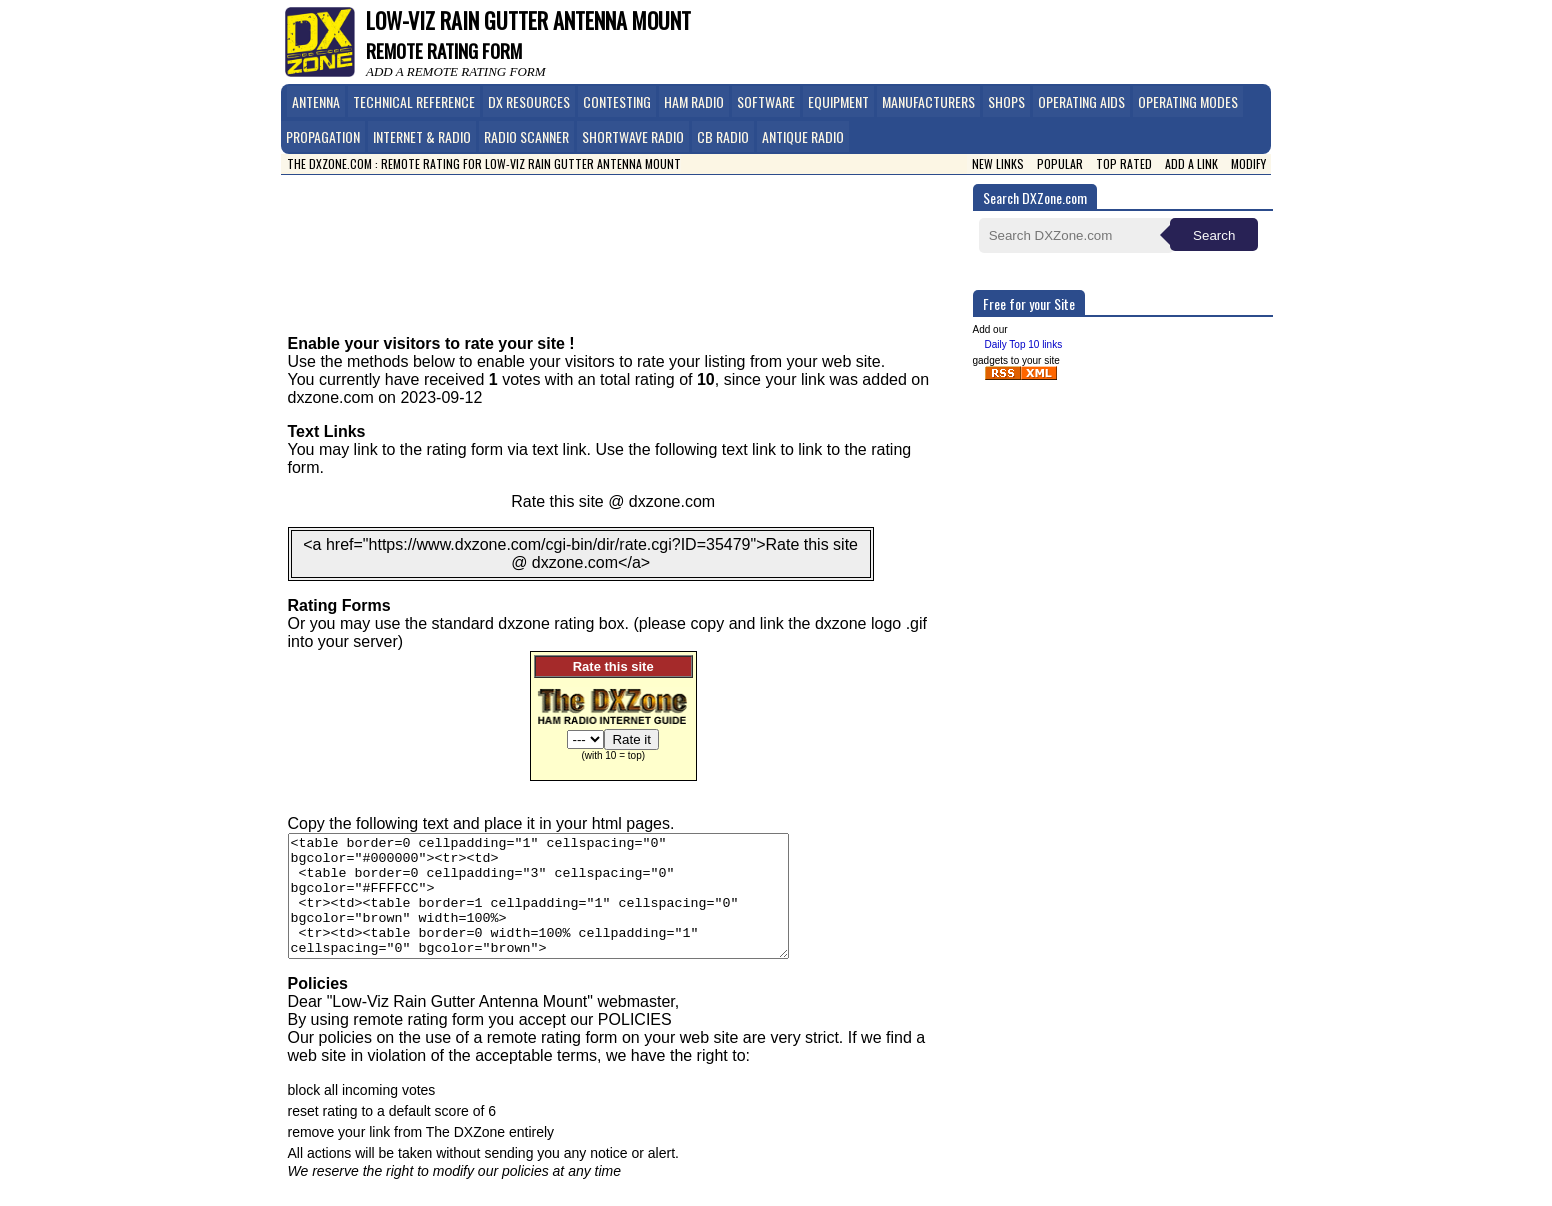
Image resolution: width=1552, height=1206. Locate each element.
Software (766, 101)
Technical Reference (414, 101)
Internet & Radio (422, 136)
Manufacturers (928, 101)
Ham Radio (694, 101)
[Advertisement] (633, 240)
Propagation (323, 136)
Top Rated (1124, 163)
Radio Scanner (526, 136)
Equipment (838, 101)
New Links (998, 163)
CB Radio (723, 136)
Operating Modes (1188, 101)
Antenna (316, 101)
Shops (1006, 101)
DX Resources (529, 101)
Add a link (1191, 163)
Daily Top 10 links (1024, 344)
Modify (1248, 163)
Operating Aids (1081, 101)
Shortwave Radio (633, 136)
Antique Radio (803, 136)
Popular (1060, 163)
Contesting (617, 101)
